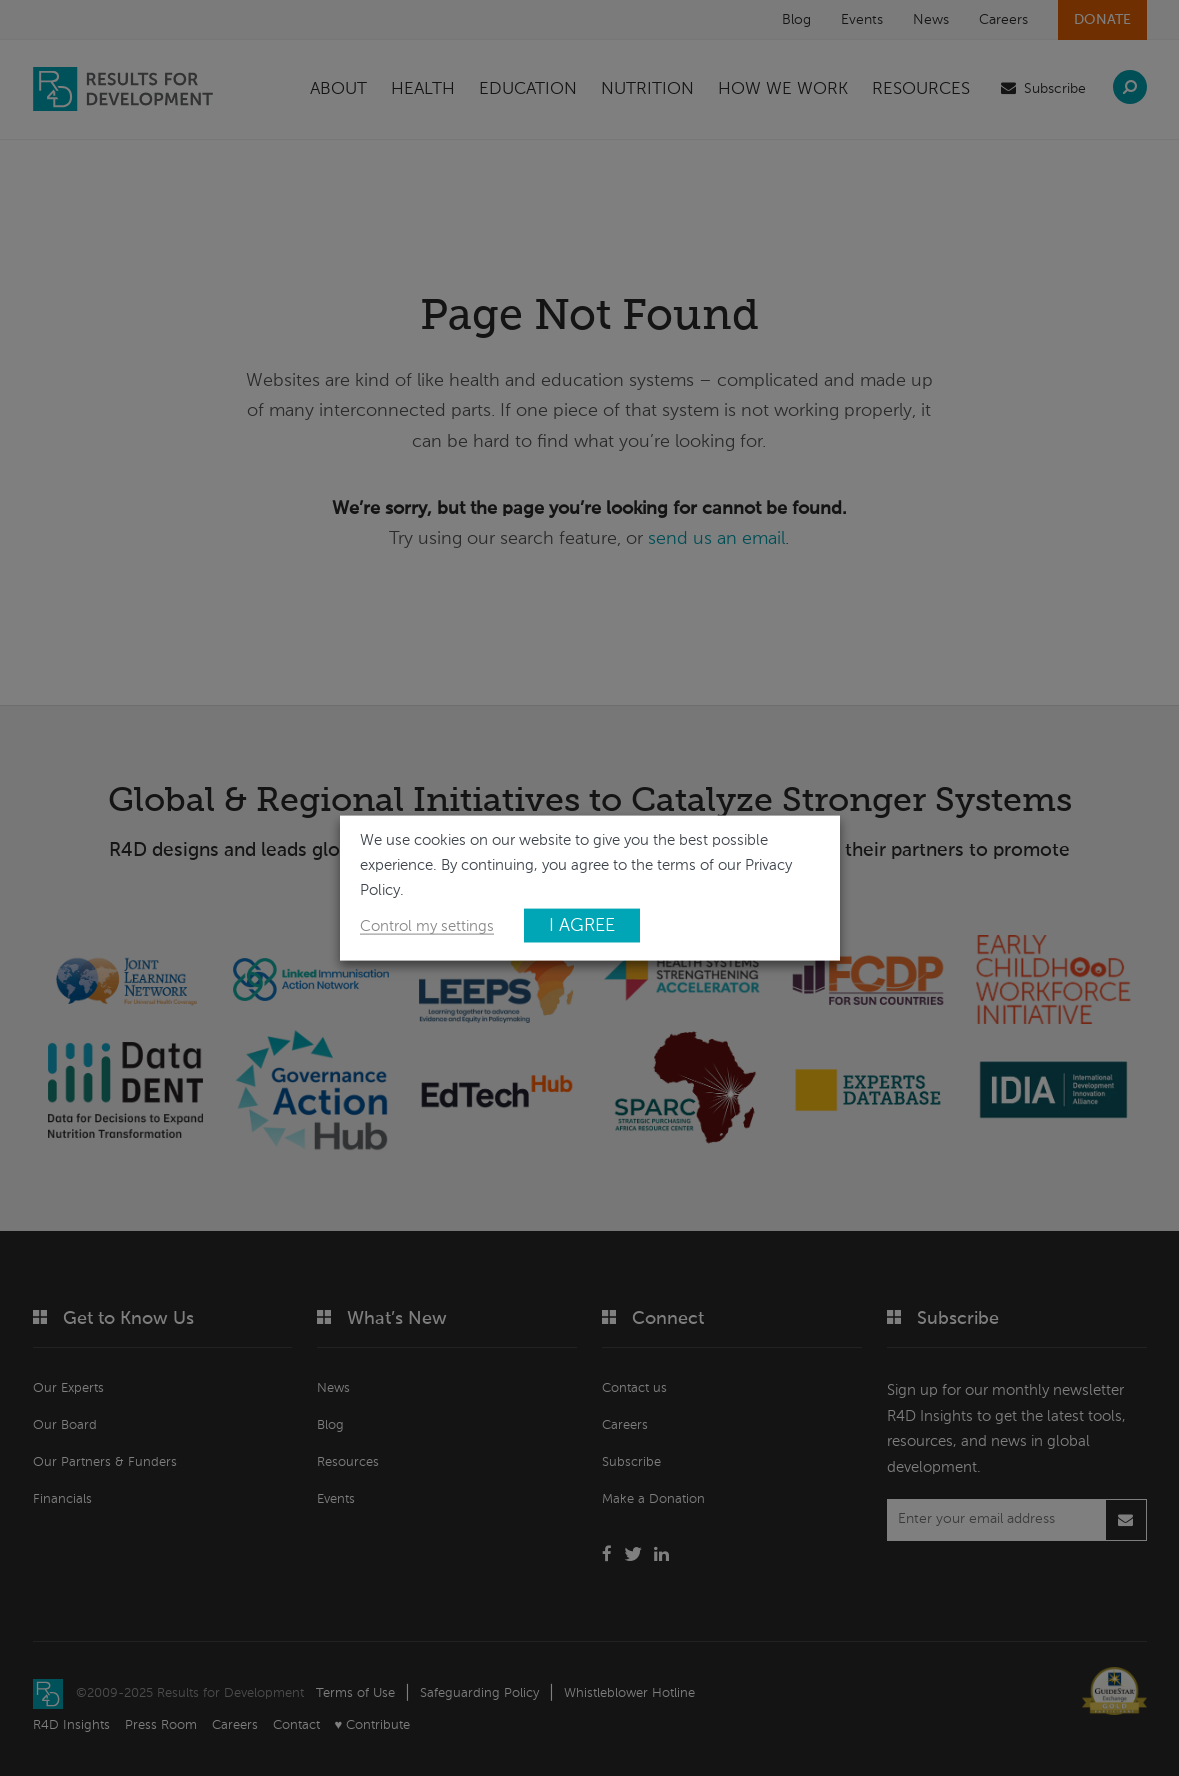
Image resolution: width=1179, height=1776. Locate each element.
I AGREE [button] (582, 925)
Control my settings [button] (427, 926)
